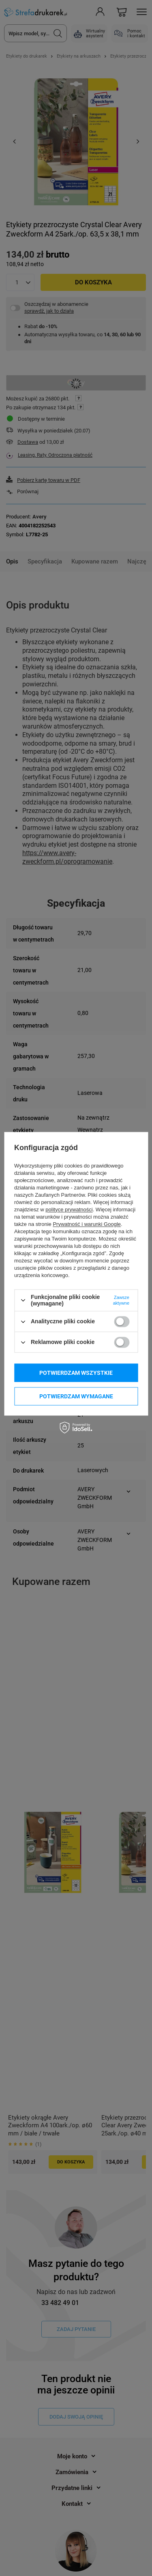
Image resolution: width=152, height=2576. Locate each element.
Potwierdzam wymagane (76, 1396)
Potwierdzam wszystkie (76, 1373)
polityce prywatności (68, 1209)
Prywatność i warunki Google (87, 1224)
